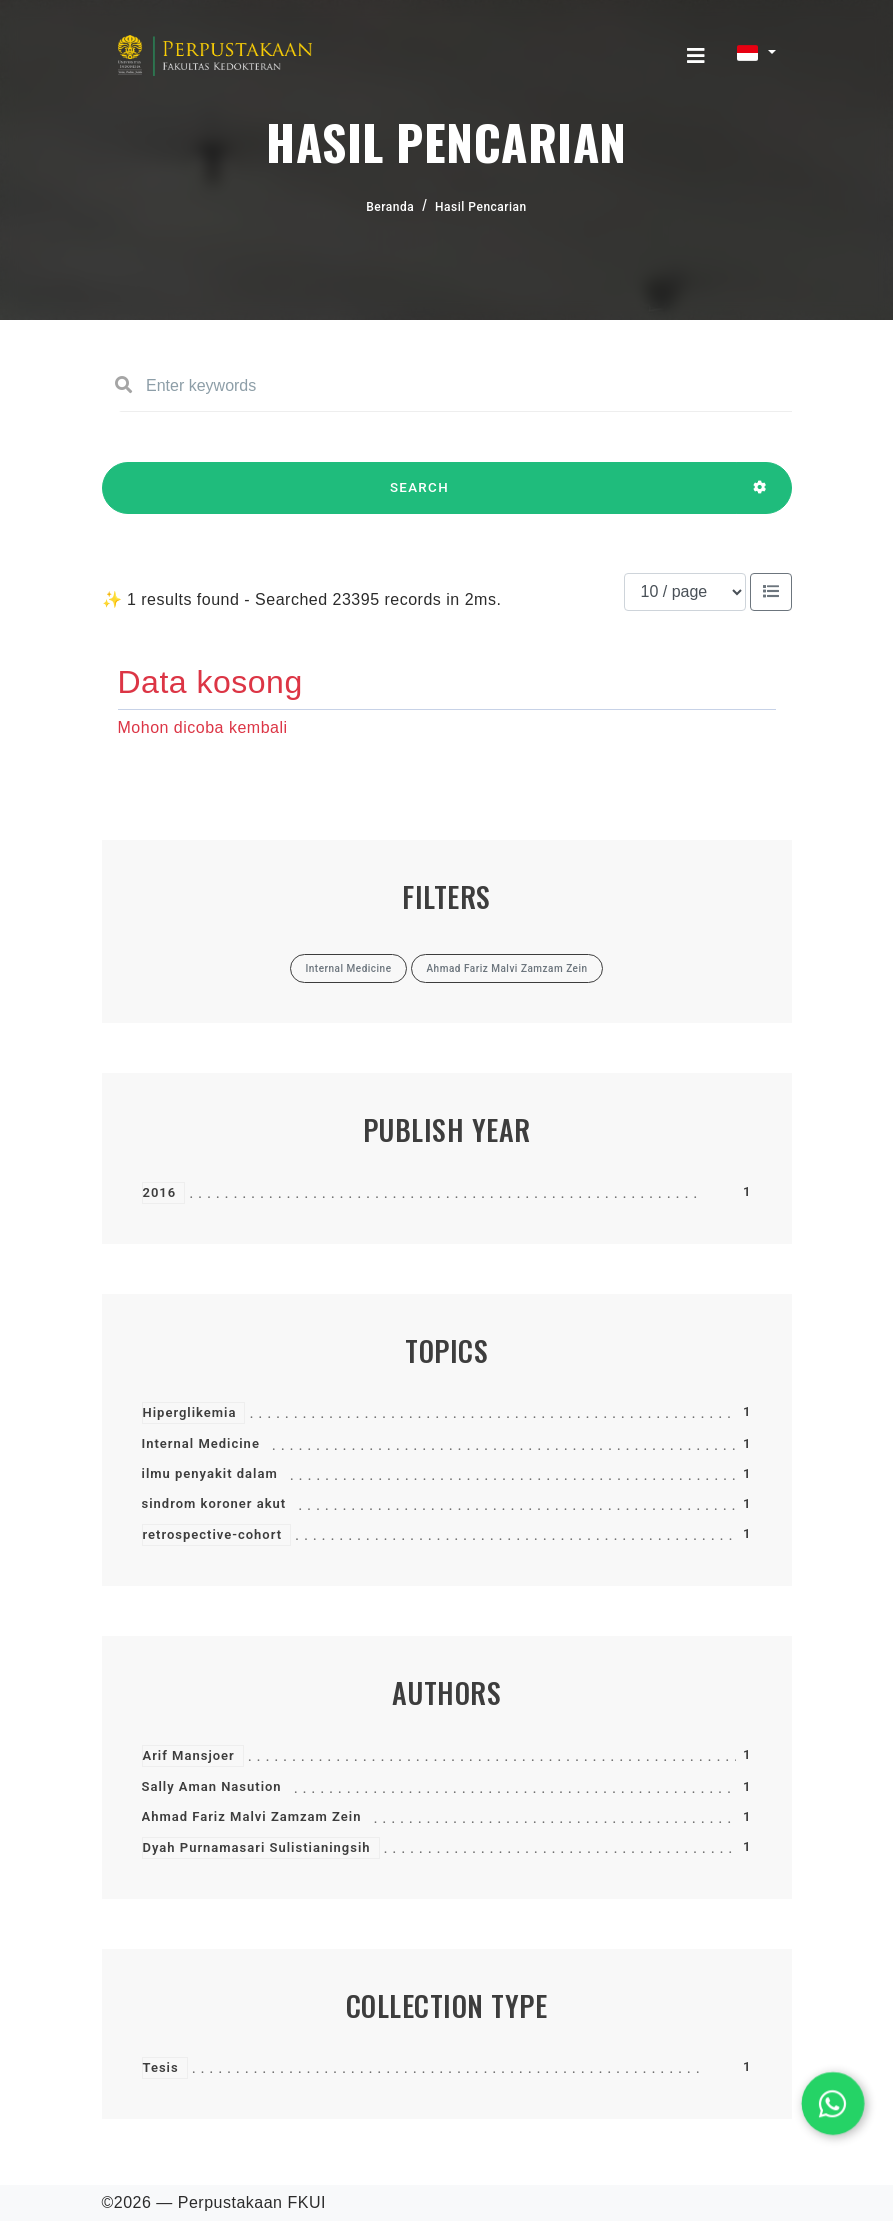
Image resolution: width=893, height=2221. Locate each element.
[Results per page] (685, 592)
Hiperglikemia (190, 1412)
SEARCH (420, 497)
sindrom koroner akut (214, 1503)
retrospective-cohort (213, 1534)
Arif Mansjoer (189, 1755)
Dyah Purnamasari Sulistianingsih (257, 1847)
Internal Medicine (201, 1443)
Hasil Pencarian (481, 207)
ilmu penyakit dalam (210, 1473)
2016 (160, 1192)
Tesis (161, 2067)
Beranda (390, 207)
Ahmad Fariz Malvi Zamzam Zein (252, 1816)
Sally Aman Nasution (212, 1786)
